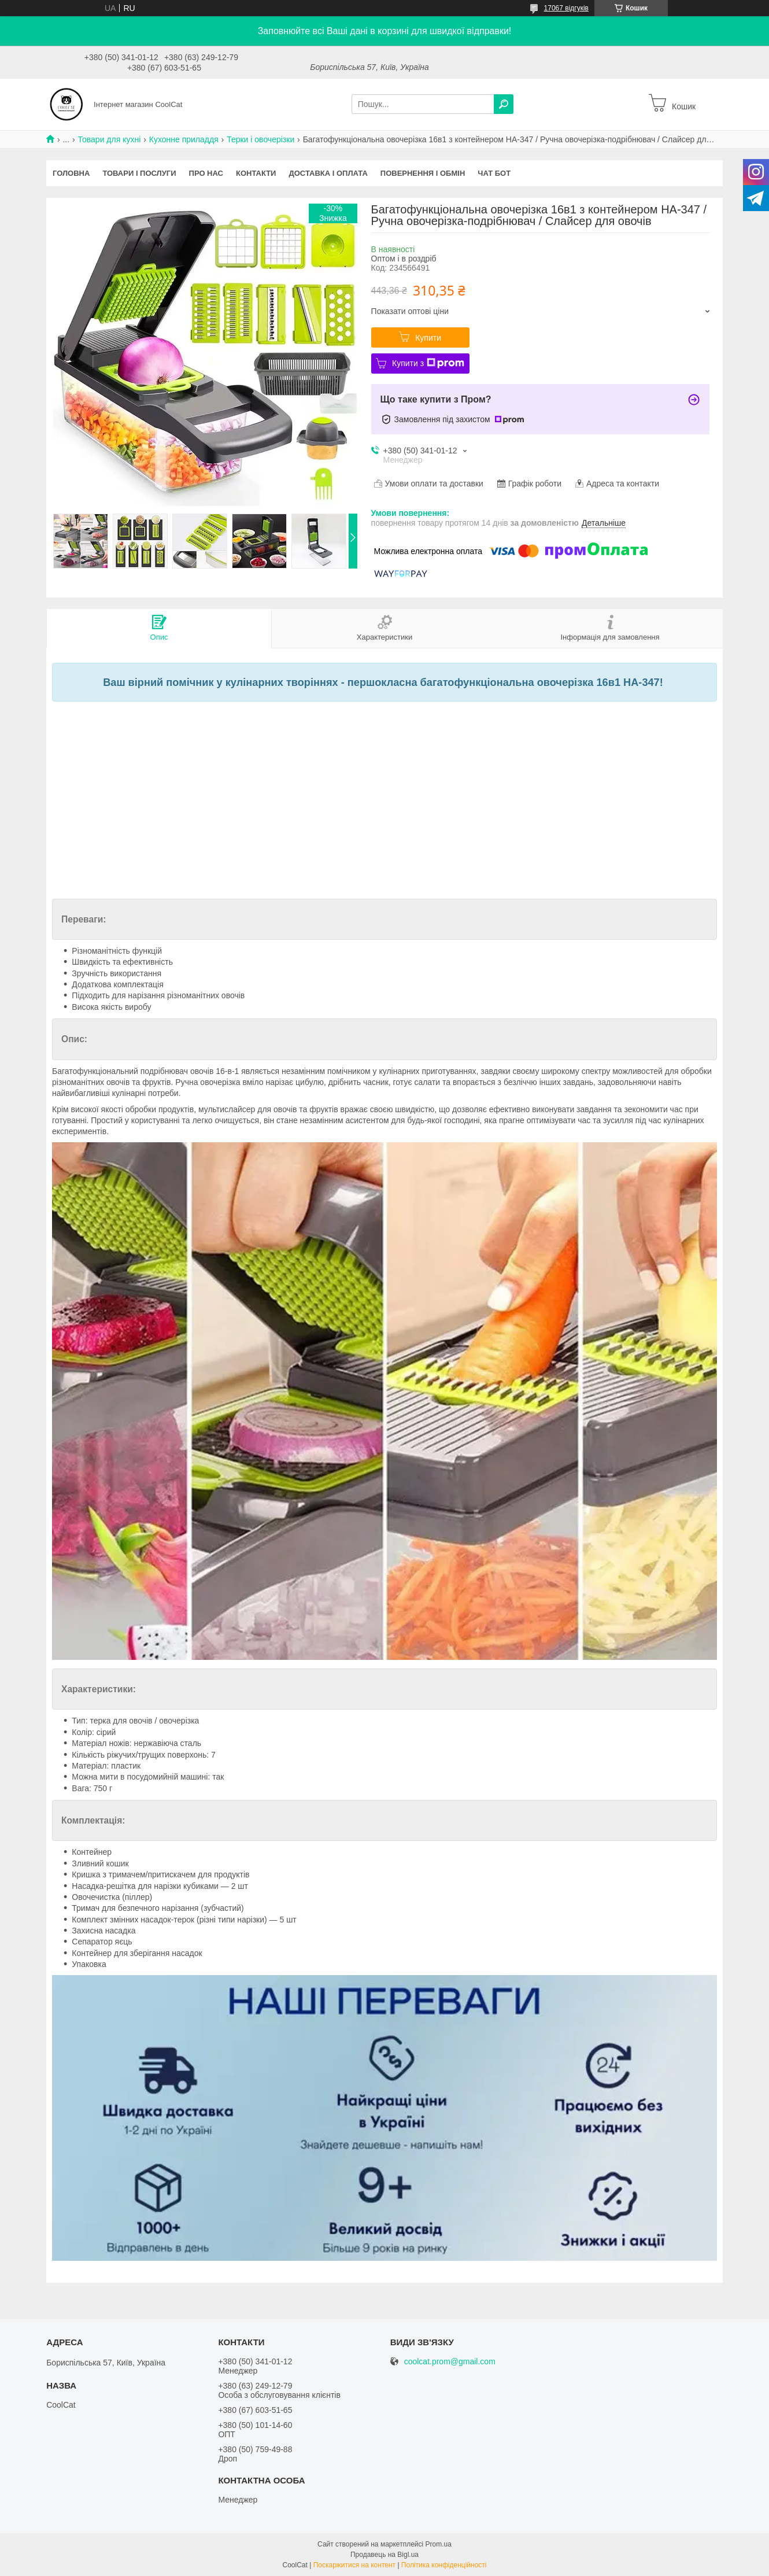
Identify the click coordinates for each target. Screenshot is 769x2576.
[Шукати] (503, 104)
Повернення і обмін (422, 173)
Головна (71, 173)
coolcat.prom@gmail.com (450, 2361)
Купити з (428, 363)
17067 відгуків (566, 8)
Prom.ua (439, 2544)
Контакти (256, 173)
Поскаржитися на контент (354, 2565)
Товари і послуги (139, 173)
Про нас (206, 173)
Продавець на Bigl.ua (384, 2555)
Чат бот (494, 173)
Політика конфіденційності (444, 2565)
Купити (428, 337)
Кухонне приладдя (184, 139)
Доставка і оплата (328, 173)
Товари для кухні (109, 139)
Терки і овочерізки (260, 139)
